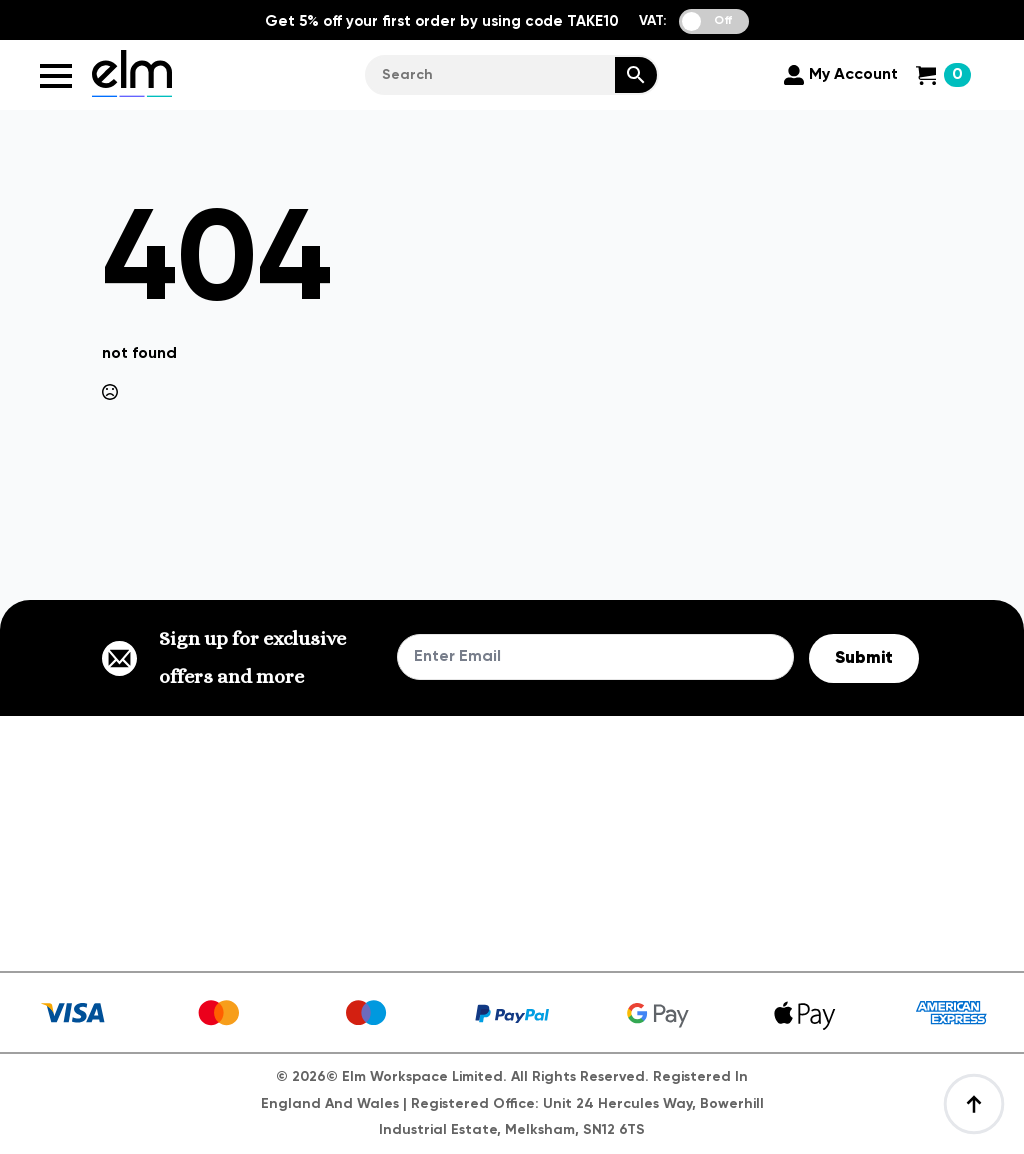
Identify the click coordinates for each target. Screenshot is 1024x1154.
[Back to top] (974, 1104)
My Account (853, 75)
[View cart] (943, 75)
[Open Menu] (56, 76)
